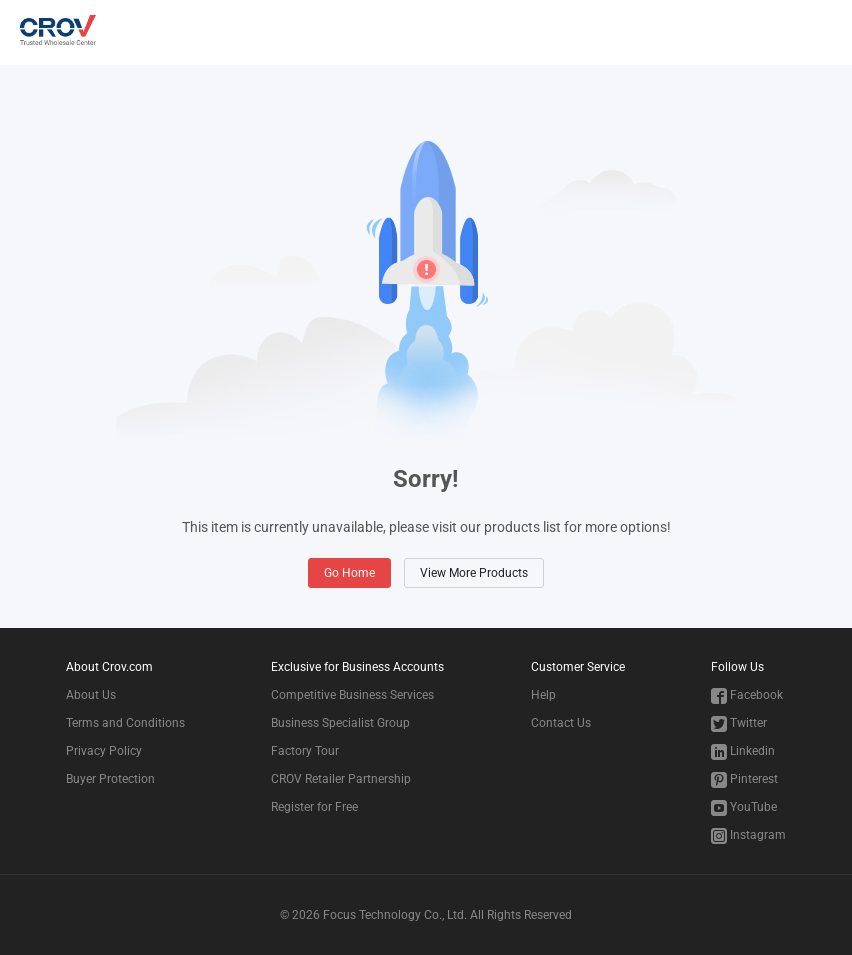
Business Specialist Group (340, 723)
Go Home (349, 573)
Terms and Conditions (125, 723)
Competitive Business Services (352, 695)
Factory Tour (305, 751)
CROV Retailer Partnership (341, 779)
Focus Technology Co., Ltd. (395, 915)
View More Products (474, 573)
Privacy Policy (104, 751)
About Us (91, 695)
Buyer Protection (110, 779)
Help (543, 695)
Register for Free (314, 807)
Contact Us (561, 723)
